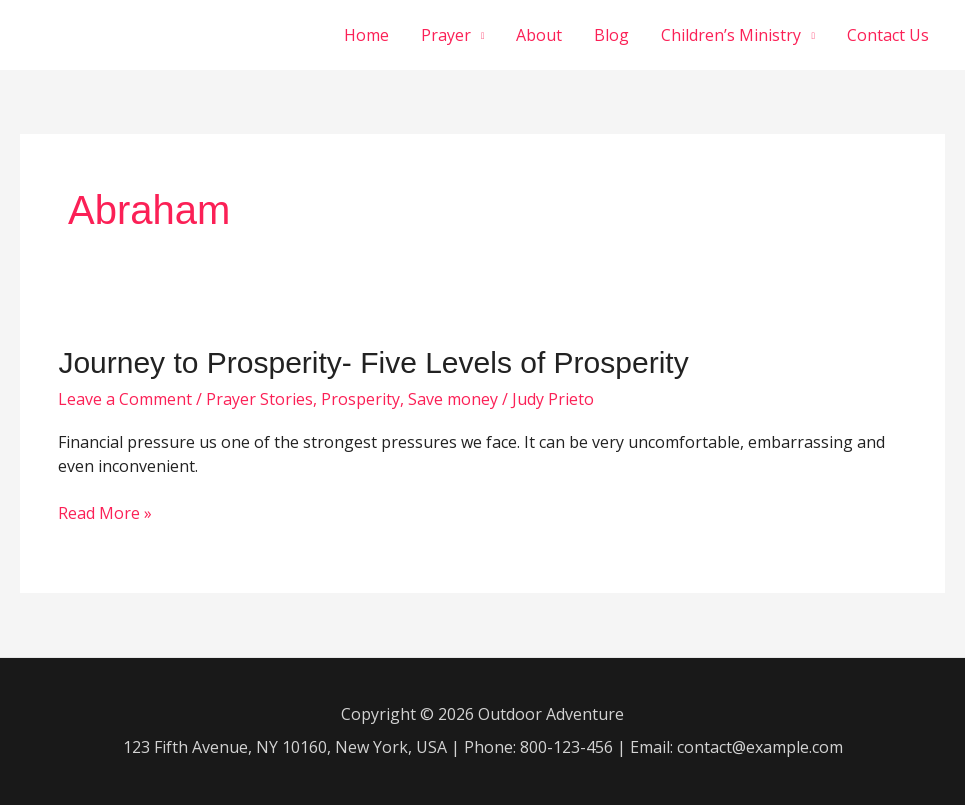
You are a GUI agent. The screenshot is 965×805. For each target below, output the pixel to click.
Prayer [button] (446, 35)
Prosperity (360, 399)
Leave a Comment (125, 399)
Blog (611, 35)
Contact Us (888, 35)
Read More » (105, 514)
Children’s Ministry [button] (731, 35)
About (539, 35)
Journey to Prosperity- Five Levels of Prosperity (373, 362)
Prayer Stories (259, 399)
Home (366, 35)
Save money (453, 399)
